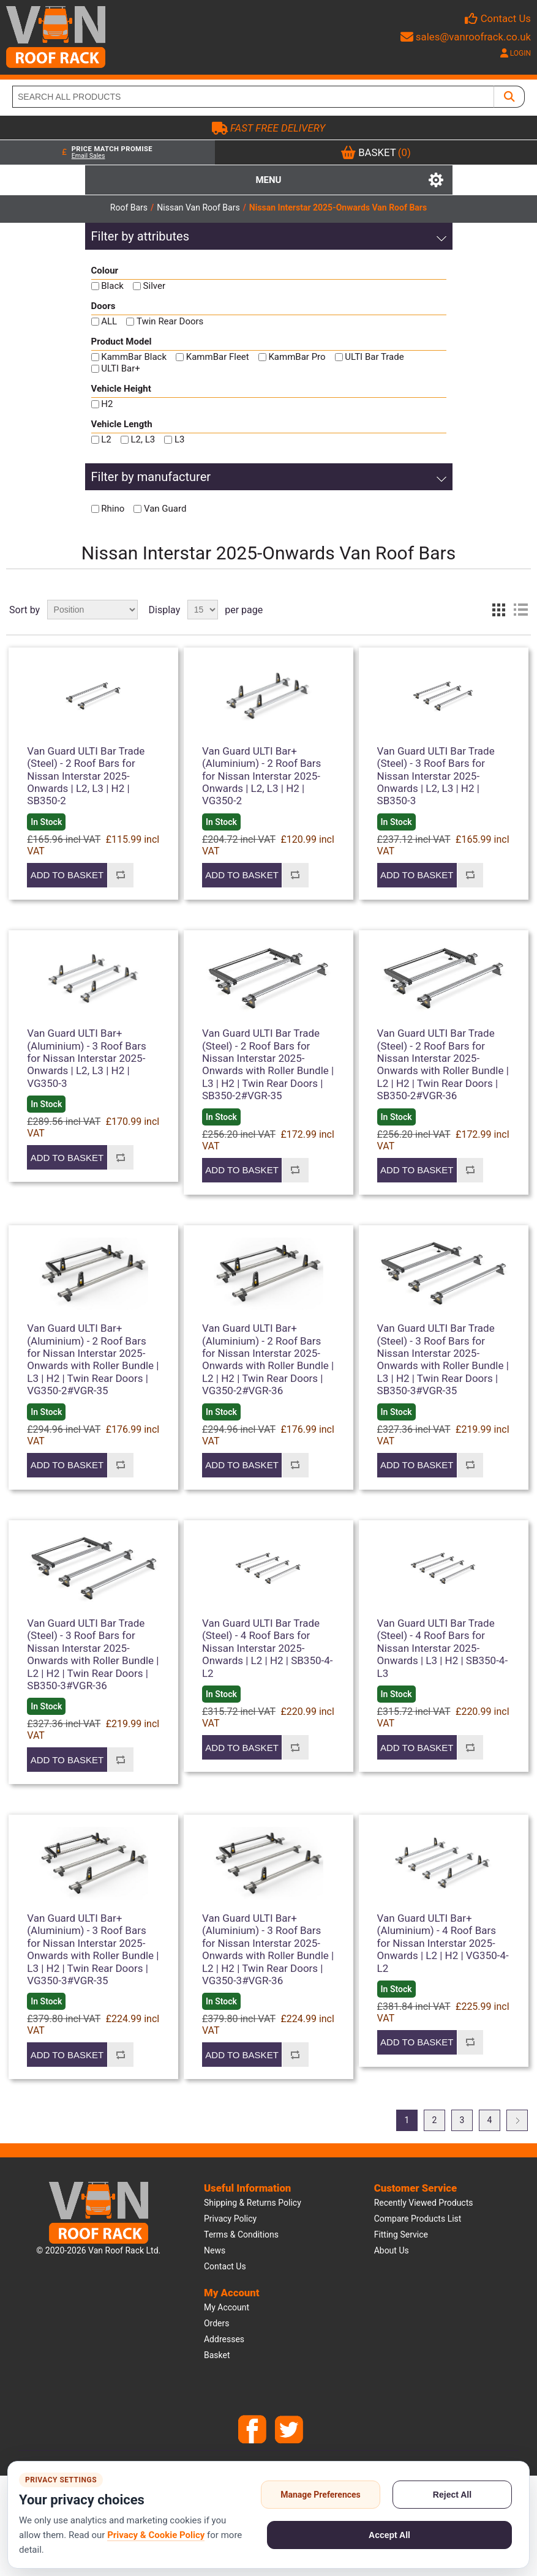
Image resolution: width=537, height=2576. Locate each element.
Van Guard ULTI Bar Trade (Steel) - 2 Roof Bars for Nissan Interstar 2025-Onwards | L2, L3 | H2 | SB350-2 (86, 776)
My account (226, 2307)
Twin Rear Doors (170, 321)
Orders (217, 2323)
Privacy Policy (230, 2218)
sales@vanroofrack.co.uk (465, 37)
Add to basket (67, 875)
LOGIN (515, 53)
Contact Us (506, 18)
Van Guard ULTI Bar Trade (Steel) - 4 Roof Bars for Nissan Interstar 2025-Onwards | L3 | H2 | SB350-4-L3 (442, 1648)
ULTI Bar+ (120, 368)
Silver (154, 285)
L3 (180, 439)
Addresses (224, 2339)
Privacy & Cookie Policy (156, 2535)
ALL (109, 321)
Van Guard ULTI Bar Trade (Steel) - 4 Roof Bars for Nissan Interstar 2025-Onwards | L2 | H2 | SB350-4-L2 (267, 1648)
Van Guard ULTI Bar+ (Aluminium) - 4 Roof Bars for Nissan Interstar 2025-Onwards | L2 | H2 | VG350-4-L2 (443, 1943)
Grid (498, 609)
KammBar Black (134, 356)
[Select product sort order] (92, 609)
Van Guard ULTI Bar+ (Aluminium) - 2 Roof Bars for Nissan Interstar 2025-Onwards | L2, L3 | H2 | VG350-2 (261, 776)
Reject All (452, 2494)
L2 (106, 439)
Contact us (225, 2266)
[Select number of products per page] (202, 609)
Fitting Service (401, 2234)
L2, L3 (142, 439)
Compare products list (418, 2218)
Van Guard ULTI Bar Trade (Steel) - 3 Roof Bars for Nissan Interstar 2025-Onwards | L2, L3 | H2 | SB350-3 (436, 776)
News (214, 2250)
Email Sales (88, 155)
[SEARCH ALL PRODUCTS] (253, 97)
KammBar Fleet (217, 356)
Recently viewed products (423, 2203)
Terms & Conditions (241, 2234)
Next (517, 2120)
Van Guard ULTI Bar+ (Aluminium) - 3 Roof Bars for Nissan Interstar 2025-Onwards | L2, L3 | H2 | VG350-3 (86, 1058)
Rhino (112, 508)
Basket (217, 2355)
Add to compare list (120, 875)
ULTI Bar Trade (374, 356)
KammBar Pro (296, 356)
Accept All (389, 2535)
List (520, 609)
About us (391, 2250)
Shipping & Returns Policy (252, 2203)
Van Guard (165, 508)
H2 (107, 403)
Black (112, 285)
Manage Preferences (320, 2494)
